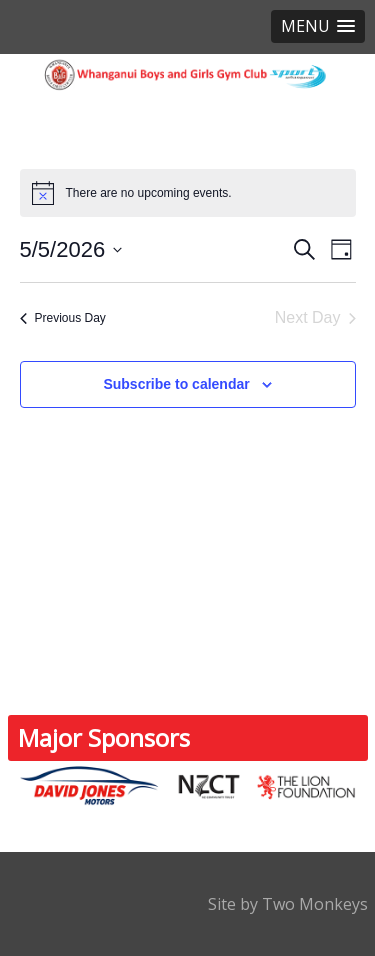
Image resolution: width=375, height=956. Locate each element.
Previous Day (63, 318)
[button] (318, 26)
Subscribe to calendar (176, 384)
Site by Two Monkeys (288, 904)
